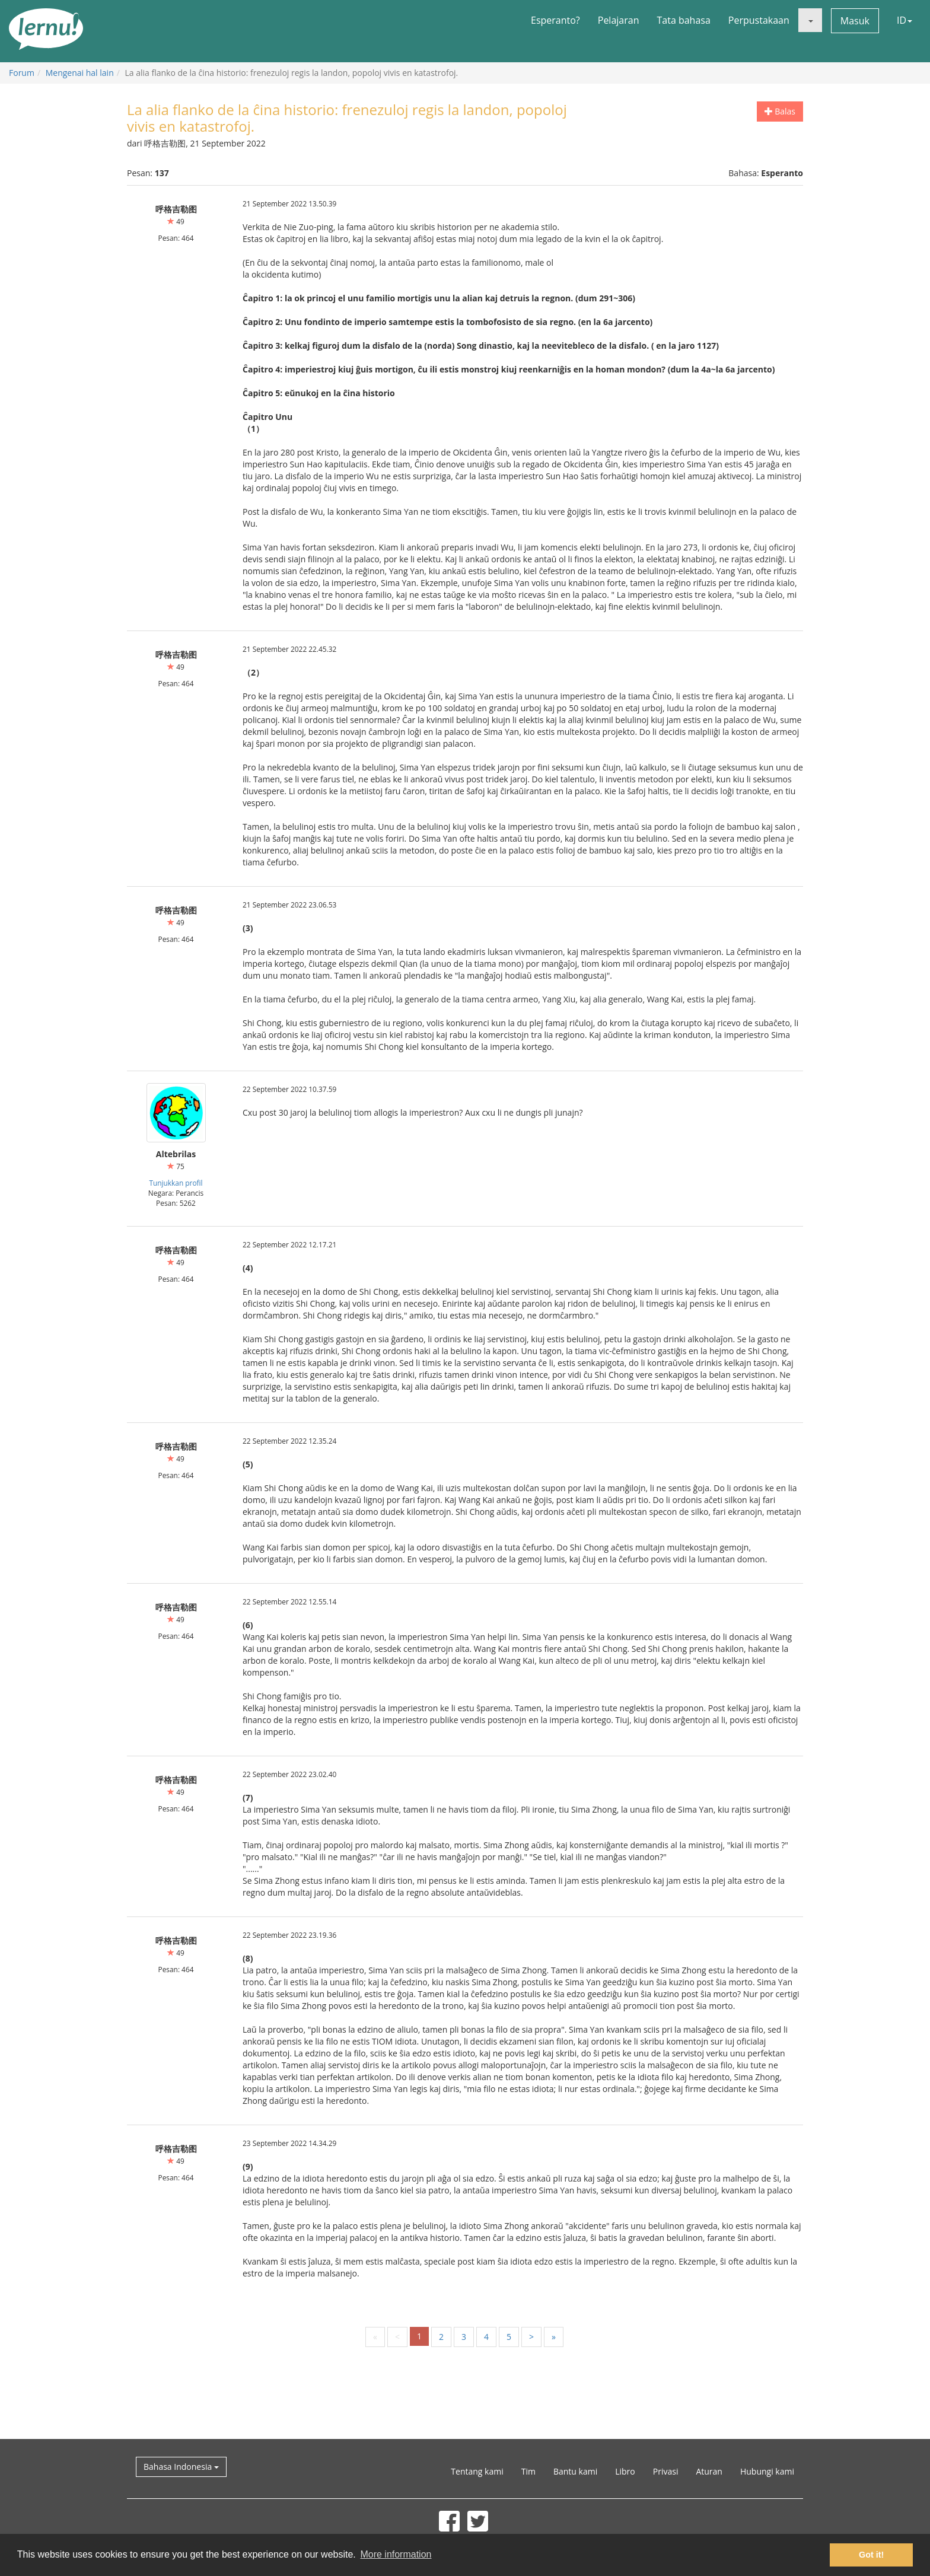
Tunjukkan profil (175, 1182)
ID (904, 20)
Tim (528, 2471)
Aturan (709, 2471)
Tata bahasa (683, 20)
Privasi (666, 2471)
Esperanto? (555, 20)
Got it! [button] (871, 2554)
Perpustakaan (758, 20)
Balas (780, 111)
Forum (21, 72)
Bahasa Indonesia (181, 2466)
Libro (625, 2471)
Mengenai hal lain (80, 72)
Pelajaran (618, 20)
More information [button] (395, 2554)
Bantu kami (575, 2471)
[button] (810, 20)
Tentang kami (477, 2471)
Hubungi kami (767, 2471)
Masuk (855, 20)
